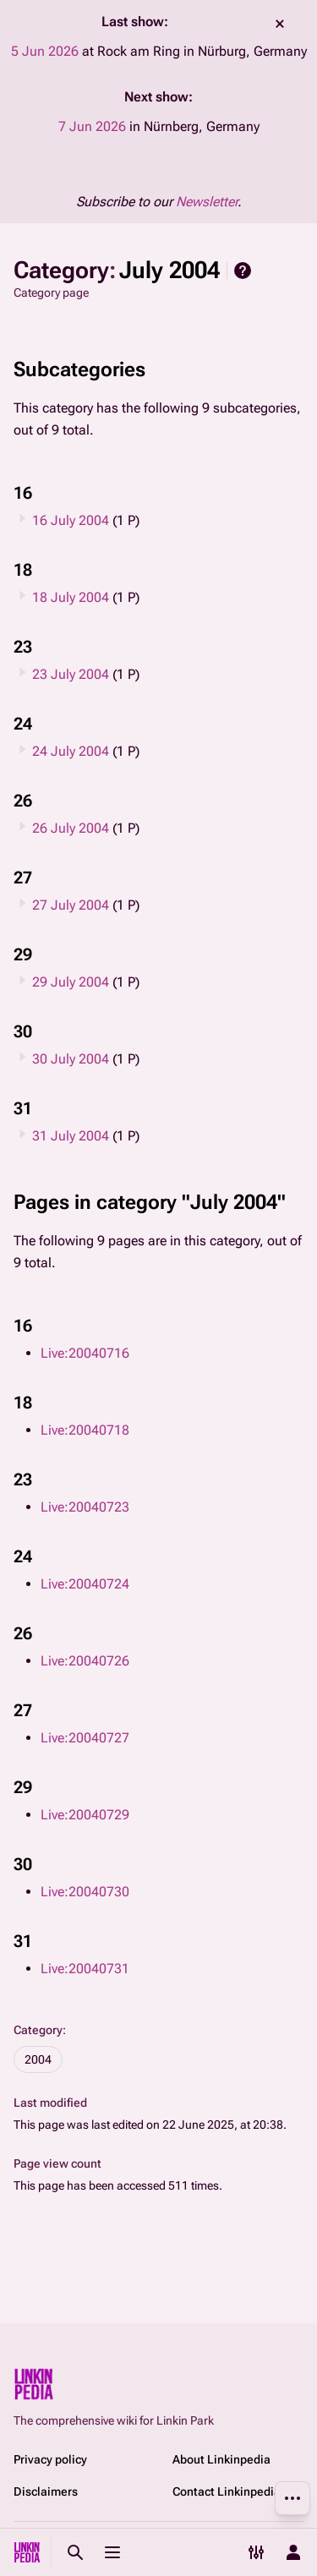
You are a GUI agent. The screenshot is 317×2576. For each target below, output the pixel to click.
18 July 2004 (70, 597)
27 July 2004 (70, 905)
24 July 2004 (70, 751)
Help (242, 270)
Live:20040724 (85, 1584)
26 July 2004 (70, 828)
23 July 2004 (70, 674)
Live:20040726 (85, 1661)
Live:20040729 (85, 1815)
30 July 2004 (70, 1059)
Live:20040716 (85, 1353)
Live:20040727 (85, 1738)
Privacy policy (50, 2459)
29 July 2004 (70, 982)
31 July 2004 (70, 1136)
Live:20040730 (85, 1892)
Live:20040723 (85, 1507)
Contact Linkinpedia (226, 2491)
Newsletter (207, 202)
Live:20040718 (85, 1430)
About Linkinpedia (221, 2459)
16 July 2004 (70, 520)
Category (38, 2030)
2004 (38, 2059)
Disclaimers (46, 2491)
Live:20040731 (85, 1969)
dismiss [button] (280, 24)
